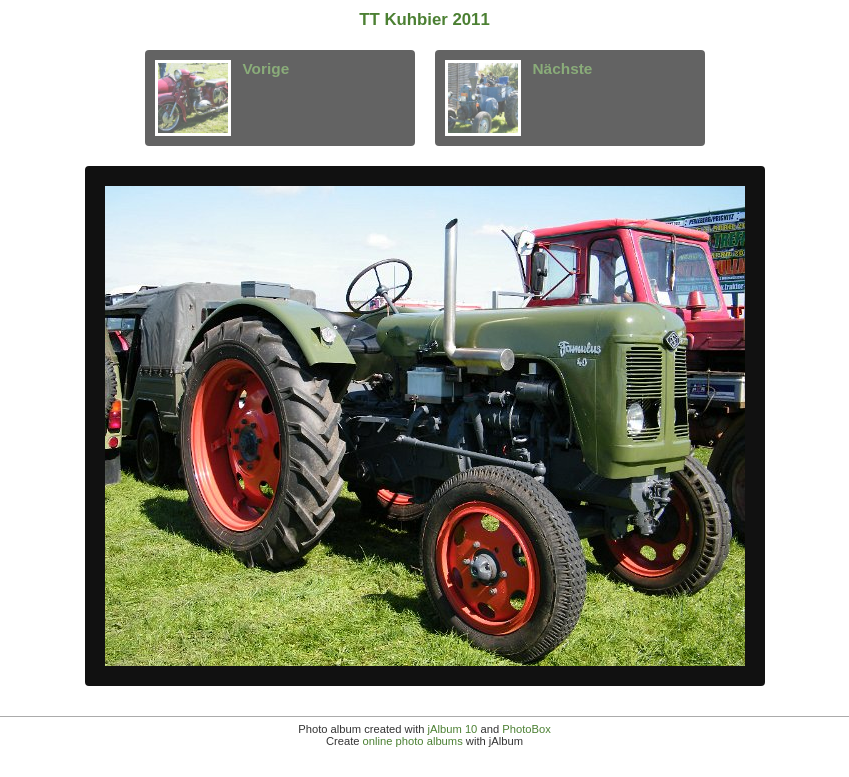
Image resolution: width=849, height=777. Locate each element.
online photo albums (413, 741)
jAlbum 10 (453, 729)
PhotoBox (526, 729)
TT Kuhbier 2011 (424, 19)
